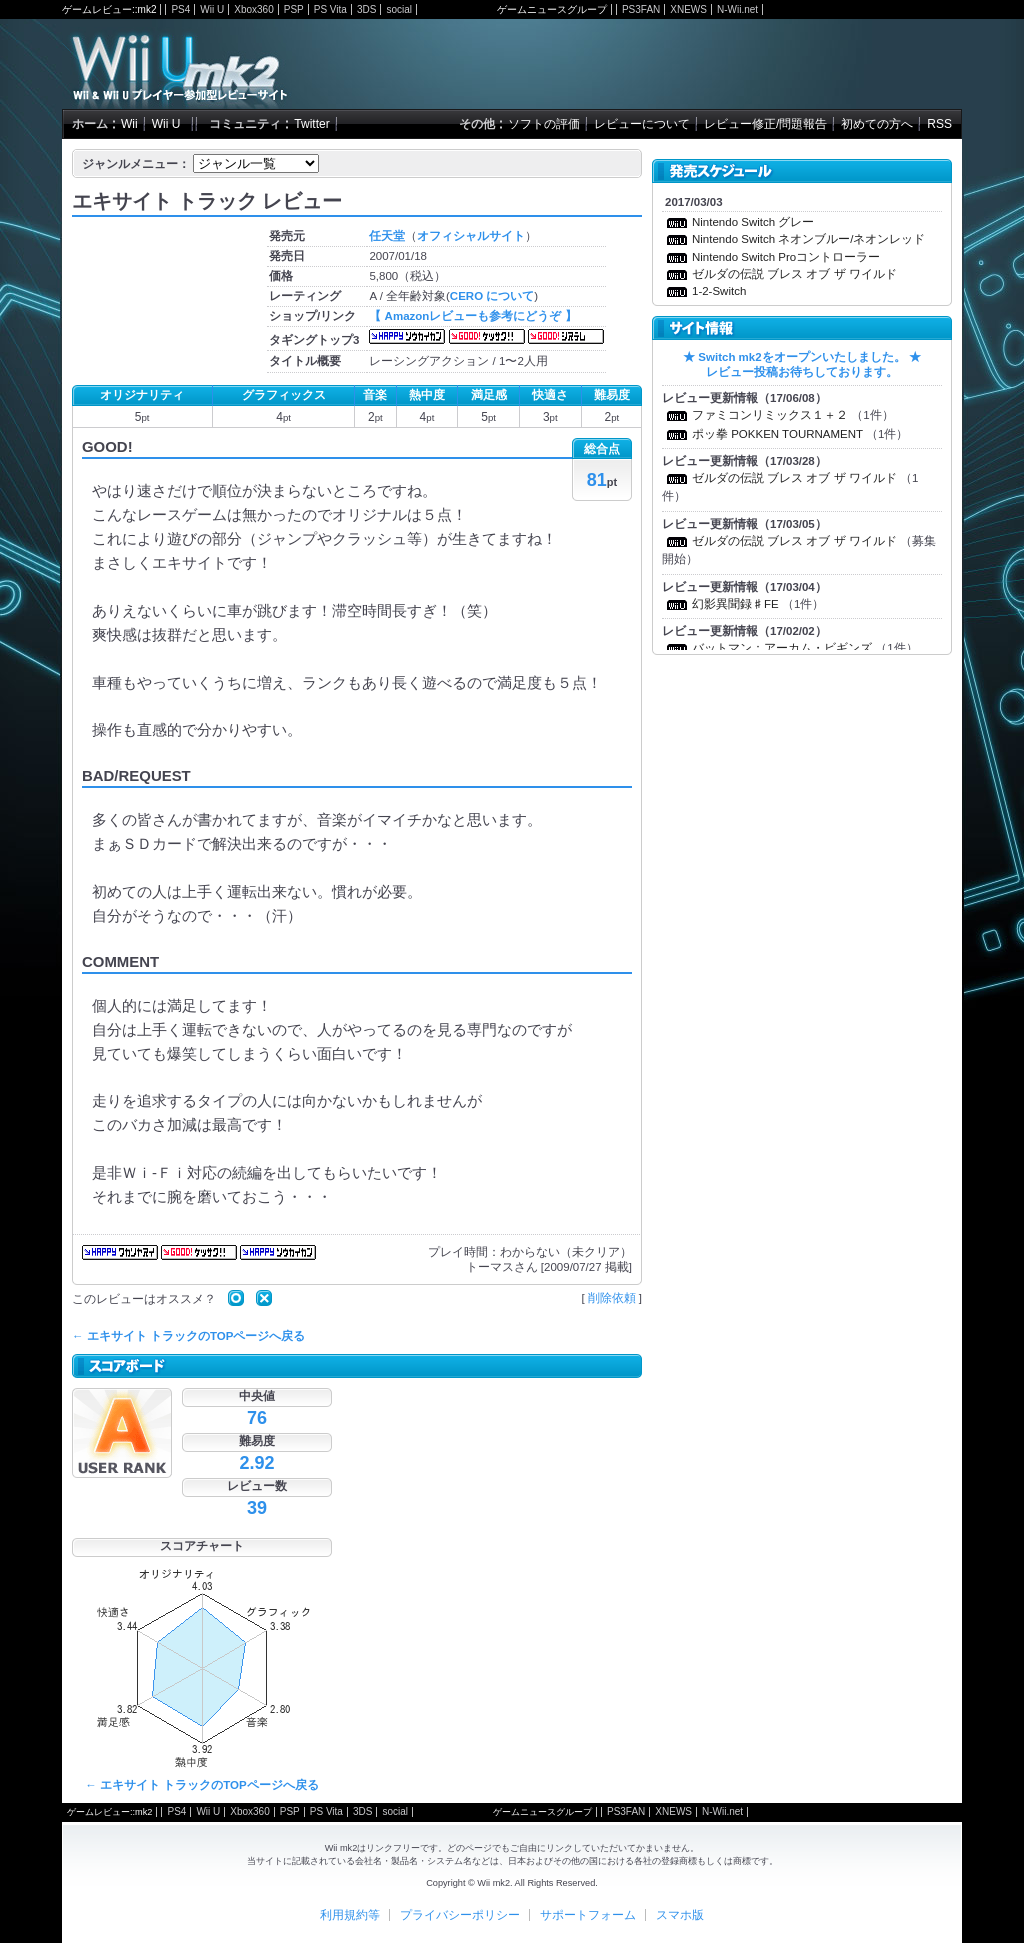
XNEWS (688, 9)
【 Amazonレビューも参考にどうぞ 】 (472, 316)
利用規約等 (350, 1915)
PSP (294, 9)
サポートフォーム (588, 1915)
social (399, 9)
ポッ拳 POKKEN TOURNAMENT (777, 434)
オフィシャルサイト (471, 236)
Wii (129, 124)
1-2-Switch (719, 291)
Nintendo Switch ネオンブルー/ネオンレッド (809, 239)
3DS (366, 9)
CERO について (492, 296)
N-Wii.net (737, 9)
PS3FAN (641, 9)
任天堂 (387, 236)
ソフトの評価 (544, 124)
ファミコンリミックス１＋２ (770, 415)
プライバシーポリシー (460, 1915)
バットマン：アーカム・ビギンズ (782, 648)
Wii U (212, 9)
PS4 (180, 9)
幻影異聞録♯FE (735, 604)
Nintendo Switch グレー (753, 222)
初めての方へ (877, 124)
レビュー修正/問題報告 (765, 124)
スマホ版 (680, 1915)
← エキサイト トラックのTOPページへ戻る (188, 1336)
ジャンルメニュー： (136, 164)
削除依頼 (612, 1298)
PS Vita (330, 9)
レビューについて (642, 124)
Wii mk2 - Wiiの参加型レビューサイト (179, 64)
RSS (939, 124)
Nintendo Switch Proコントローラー (786, 257)
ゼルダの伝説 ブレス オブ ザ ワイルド (794, 274)
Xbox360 (253, 9)
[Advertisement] (728, 64)
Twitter (311, 124)
